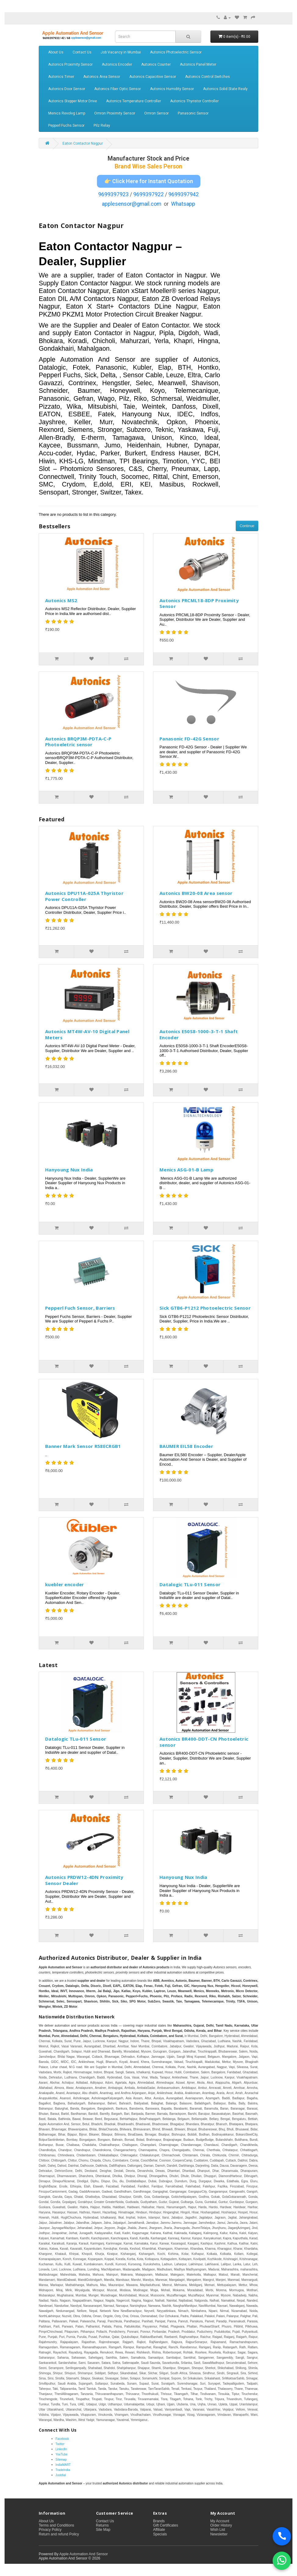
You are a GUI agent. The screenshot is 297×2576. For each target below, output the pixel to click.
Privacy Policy (50, 2529)
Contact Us (82, 52)
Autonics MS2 (61, 600)
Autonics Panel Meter (198, 64)
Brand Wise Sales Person (148, 166)
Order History (221, 2525)
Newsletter (219, 2534)
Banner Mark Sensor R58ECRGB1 (83, 1446)
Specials (160, 2534)
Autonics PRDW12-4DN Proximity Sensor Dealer (84, 1880)
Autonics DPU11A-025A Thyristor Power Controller (84, 896)
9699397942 (183, 194)
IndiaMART (63, 2464)
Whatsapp (183, 204)
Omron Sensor (156, 113)
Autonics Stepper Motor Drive (72, 101)
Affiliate (159, 2529)
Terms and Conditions (56, 2525)
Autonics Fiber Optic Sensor (117, 89)
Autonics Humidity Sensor (172, 89)
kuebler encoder (64, 1584)
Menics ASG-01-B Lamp (186, 1170)
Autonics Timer (61, 76)
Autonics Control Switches (207, 76)
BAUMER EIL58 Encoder (186, 1446)
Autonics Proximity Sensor (70, 64)
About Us (55, 52)
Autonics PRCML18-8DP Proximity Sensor (199, 603)
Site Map (103, 2529)
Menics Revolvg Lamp (66, 113)
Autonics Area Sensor (101, 76)
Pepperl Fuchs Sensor (66, 125)
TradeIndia (62, 2470)
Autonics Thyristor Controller (194, 101)
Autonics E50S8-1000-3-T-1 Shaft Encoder (198, 1034)
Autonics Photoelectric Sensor (176, 52)
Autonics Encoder (117, 64)
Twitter (59, 2444)
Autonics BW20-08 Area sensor (195, 893)
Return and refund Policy (59, 2534)
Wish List (217, 2529)
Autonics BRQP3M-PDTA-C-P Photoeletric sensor (78, 742)
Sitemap (61, 2459)
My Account (219, 2521)
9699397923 (113, 194)
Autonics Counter (156, 64)
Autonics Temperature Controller (133, 101)
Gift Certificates (165, 2525)
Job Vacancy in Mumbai (121, 52)
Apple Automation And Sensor (83, 2554)
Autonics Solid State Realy (225, 89)
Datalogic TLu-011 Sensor (189, 1584)
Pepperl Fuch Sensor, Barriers (80, 1308)
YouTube (61, 2454)
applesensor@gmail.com (131, 204)
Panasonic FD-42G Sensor (189, 739)
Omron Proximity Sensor (114, 113)
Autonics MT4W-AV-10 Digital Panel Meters (87, 1034)
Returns (102, 2525)
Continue (247, 526)
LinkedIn (61, 2449)
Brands (159, 2521)
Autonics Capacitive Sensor (152, 76)
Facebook (62, 2438)
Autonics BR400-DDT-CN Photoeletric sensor (203, 1742)
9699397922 (148, 194)
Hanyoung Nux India (69, 1170)
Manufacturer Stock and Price (148, 158)
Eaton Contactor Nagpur (83, 143)
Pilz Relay (102, 125)
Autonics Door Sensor (66, 89)
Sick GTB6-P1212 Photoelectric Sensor (205, 1308)
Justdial (60, 2475)
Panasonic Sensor (193, 113)
